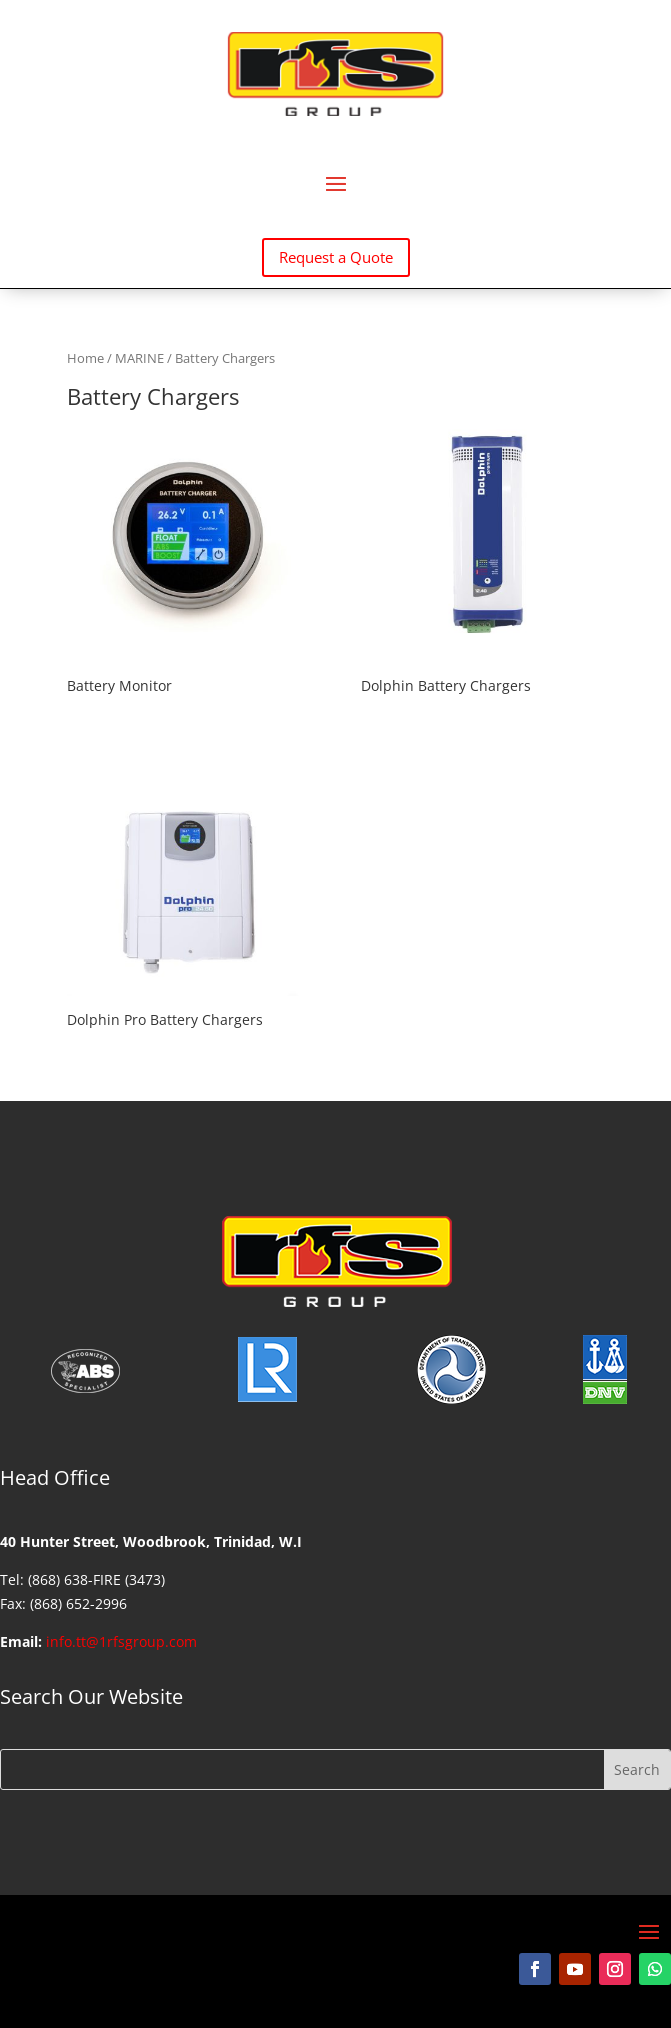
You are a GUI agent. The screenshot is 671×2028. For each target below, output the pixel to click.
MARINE (139, 358)
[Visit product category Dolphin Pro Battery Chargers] (188, 894)
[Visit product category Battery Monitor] (188, 561)
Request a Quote (336, 257)
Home (85, 358)
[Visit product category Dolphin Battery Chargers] (482, 561)
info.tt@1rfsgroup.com (121, 1641)
